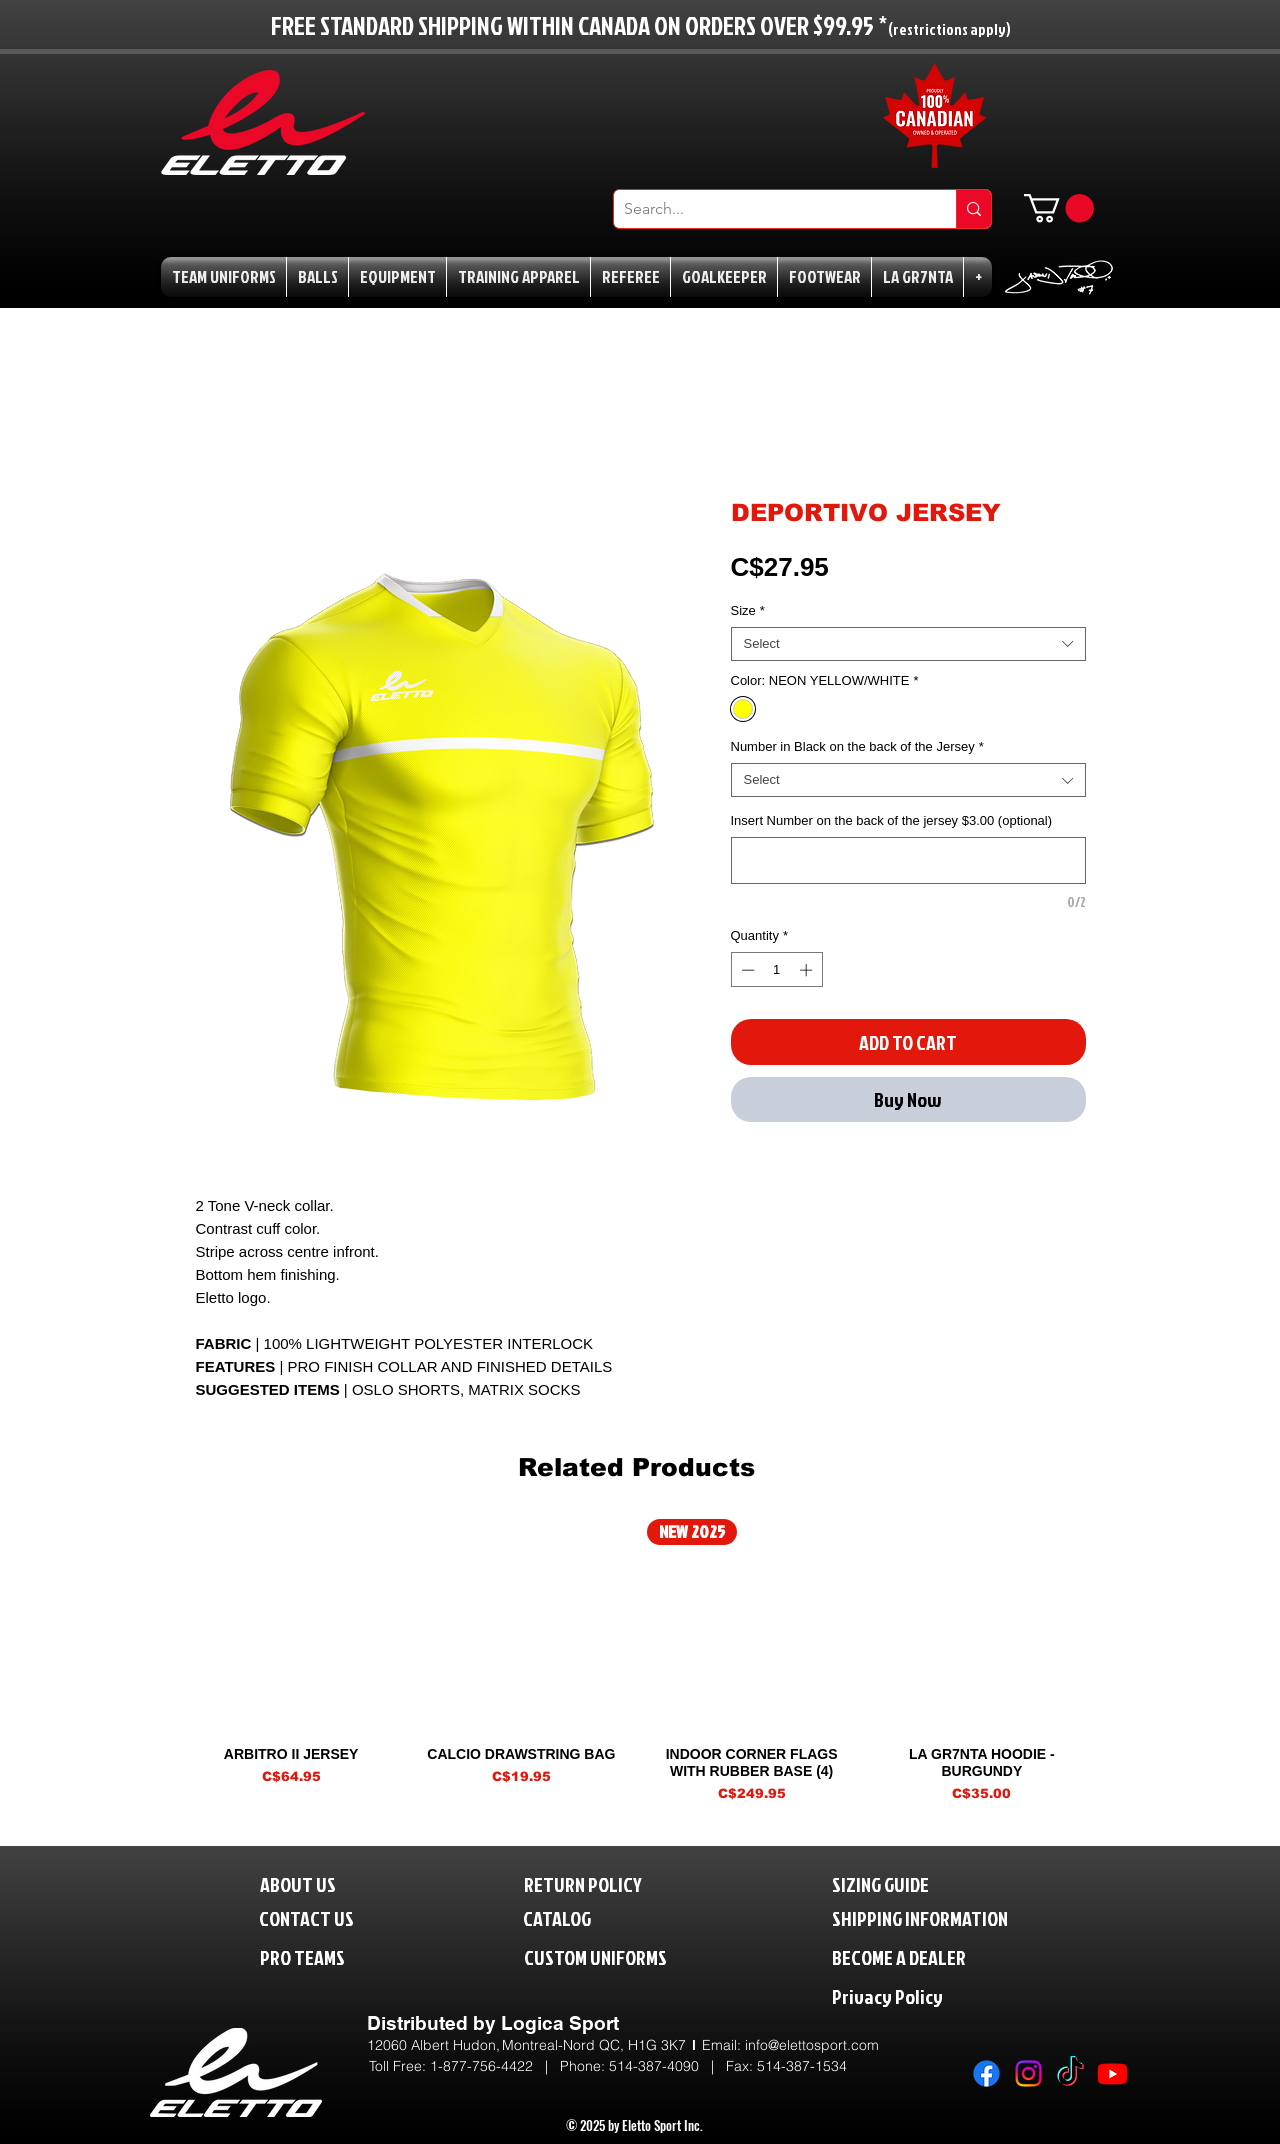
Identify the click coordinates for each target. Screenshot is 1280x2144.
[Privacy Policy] (929, 1995)
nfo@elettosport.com (813, 2045)
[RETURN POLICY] (616, 1883)
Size (748, 610)
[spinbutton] (776, 970)
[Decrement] (746, 970)
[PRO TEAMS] (320, 1956)
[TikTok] (1070, 2073)
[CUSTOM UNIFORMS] (625, 1956)
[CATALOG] (570, 1917)
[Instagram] (1028, 2073)
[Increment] (808, 970)
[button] (1059, 208)
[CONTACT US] (323, 1917)
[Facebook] (986, 2073)
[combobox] (908, 644)
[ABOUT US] (313, 1883)
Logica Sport (560, 2023)
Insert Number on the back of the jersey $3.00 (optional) (892, 820)
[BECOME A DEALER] (929, 1956)
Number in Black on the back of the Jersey (857, 746)
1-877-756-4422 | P (499, 2066)
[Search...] (769, 209)
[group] (636, 1661)
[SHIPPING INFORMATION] (958, 1917)
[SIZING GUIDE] (901, 1883)
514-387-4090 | (667, 2066)
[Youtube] (1112, 2073)
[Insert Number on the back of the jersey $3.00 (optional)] (908, 860)
